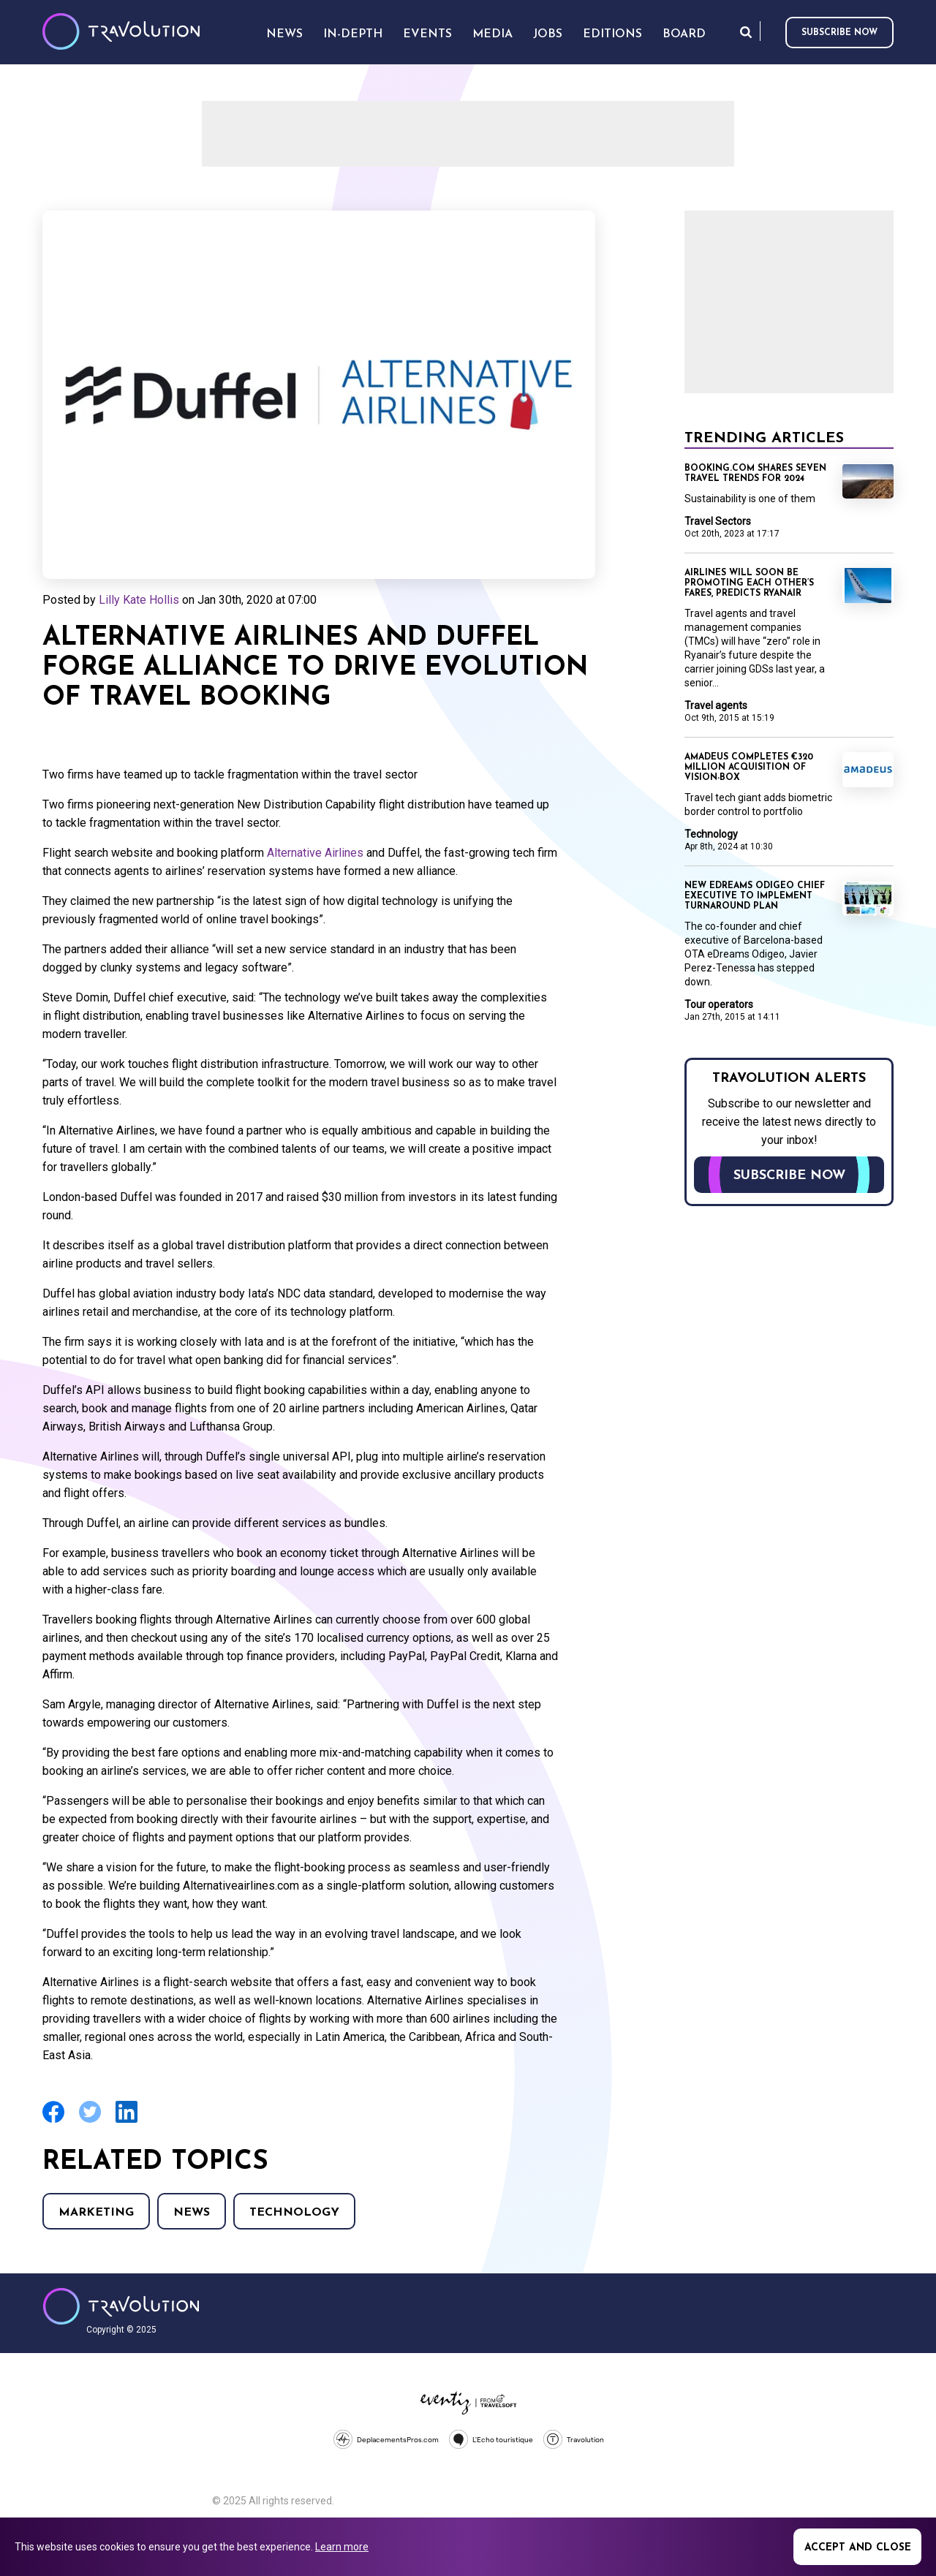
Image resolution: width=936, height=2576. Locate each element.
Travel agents (715, 705)
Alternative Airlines (315, 853)
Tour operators (718, 1004)
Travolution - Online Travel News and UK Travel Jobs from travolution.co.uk (121, 2306)
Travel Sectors (717, 521)
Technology (294, 2213)
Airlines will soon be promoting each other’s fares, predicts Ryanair (749, 583)
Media (492, 34)
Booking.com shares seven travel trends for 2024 (755, 473)
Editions (612, 34)
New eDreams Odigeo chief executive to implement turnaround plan (754, 896)
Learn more (342, 2547)
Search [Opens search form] (746, 32)
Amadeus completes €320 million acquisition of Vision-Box (748, 767)
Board (684, 34)
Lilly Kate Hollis (139, 600)
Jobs (547, 34)
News (191, 2213)
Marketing (96, 2213)
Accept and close (857, 2547)
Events (427, 34)
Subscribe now (839, 33)
